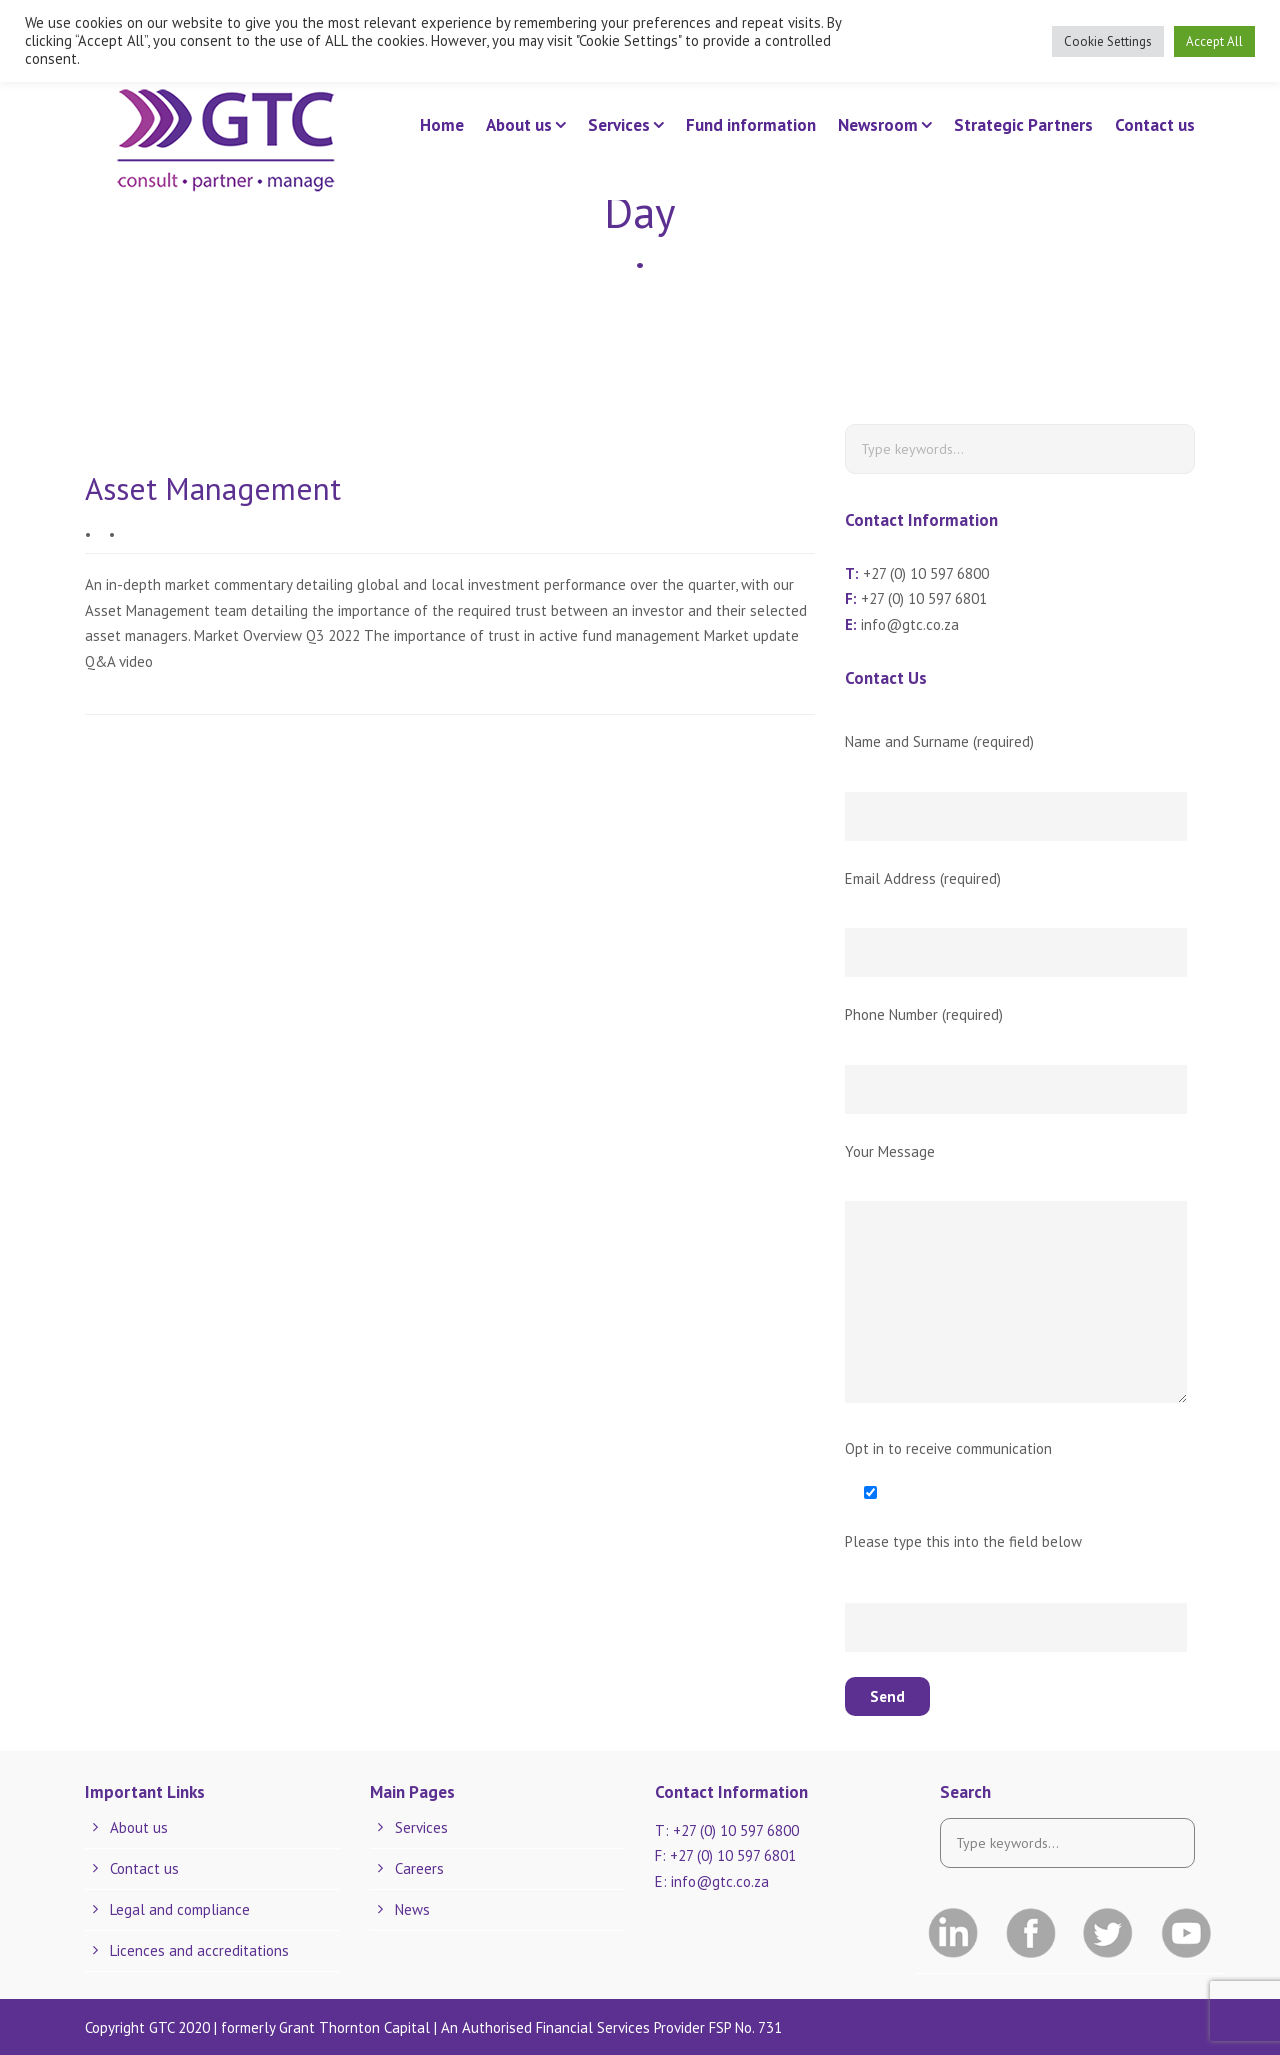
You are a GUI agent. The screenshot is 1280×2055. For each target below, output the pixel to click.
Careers (419, 1868)
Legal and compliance (180, 1909)
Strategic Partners (1023, 125)
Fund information (751, 125)
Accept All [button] (1214, 41)
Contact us (1155, 125)
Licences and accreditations (199, 1950)
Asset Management (213, 488)
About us (519, 125)
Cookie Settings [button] (1108, 41)
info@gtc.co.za (910, 624)
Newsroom (878, 125)
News (412, 1909)
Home (442, 125)
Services (619, 125)
